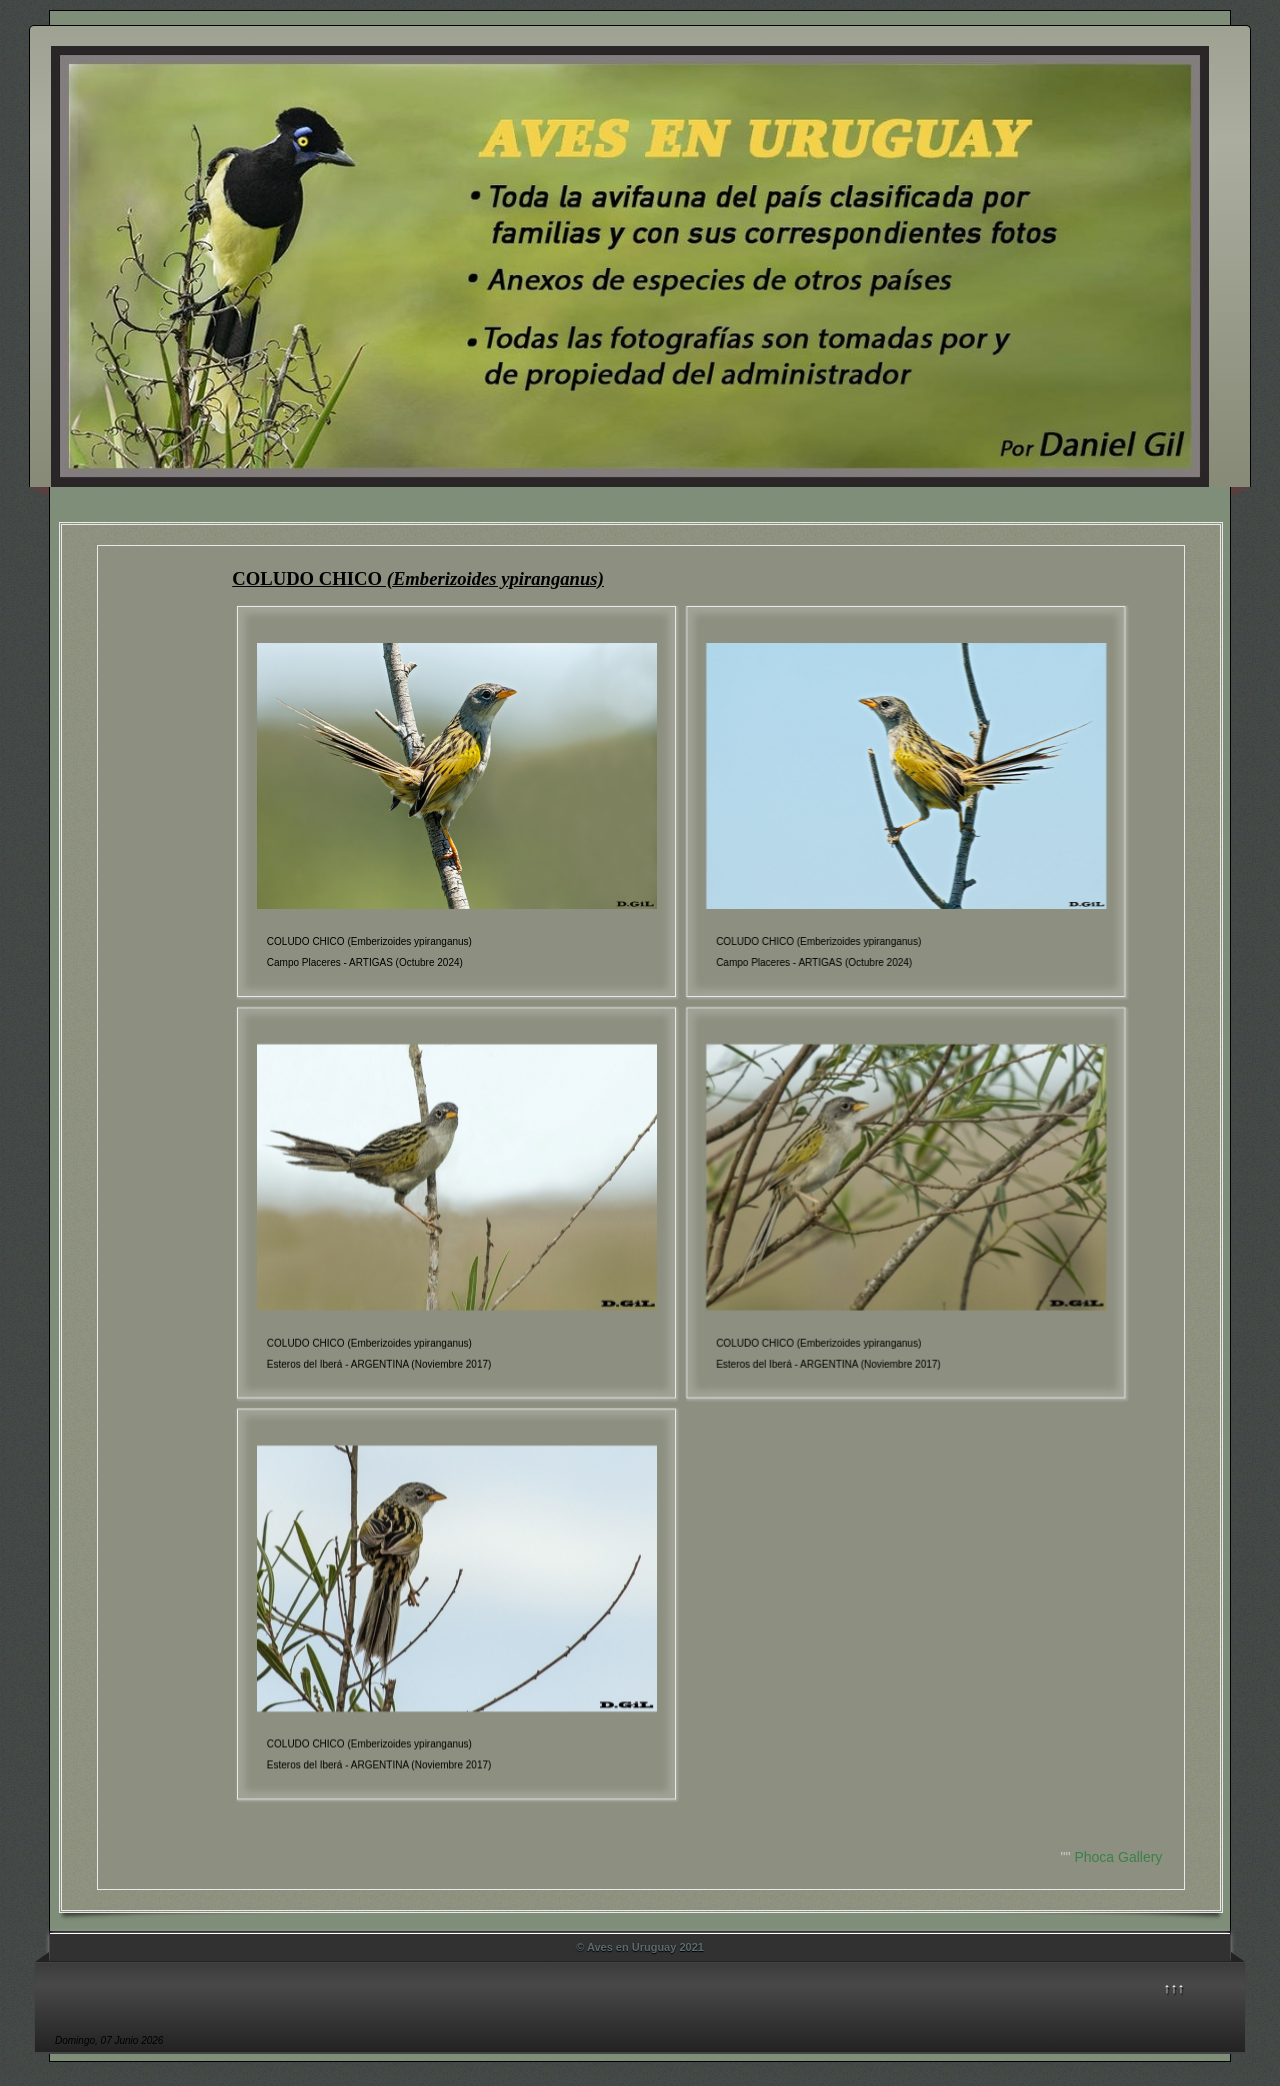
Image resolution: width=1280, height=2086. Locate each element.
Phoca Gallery (1118, 1857)
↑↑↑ (1174, 1988)
